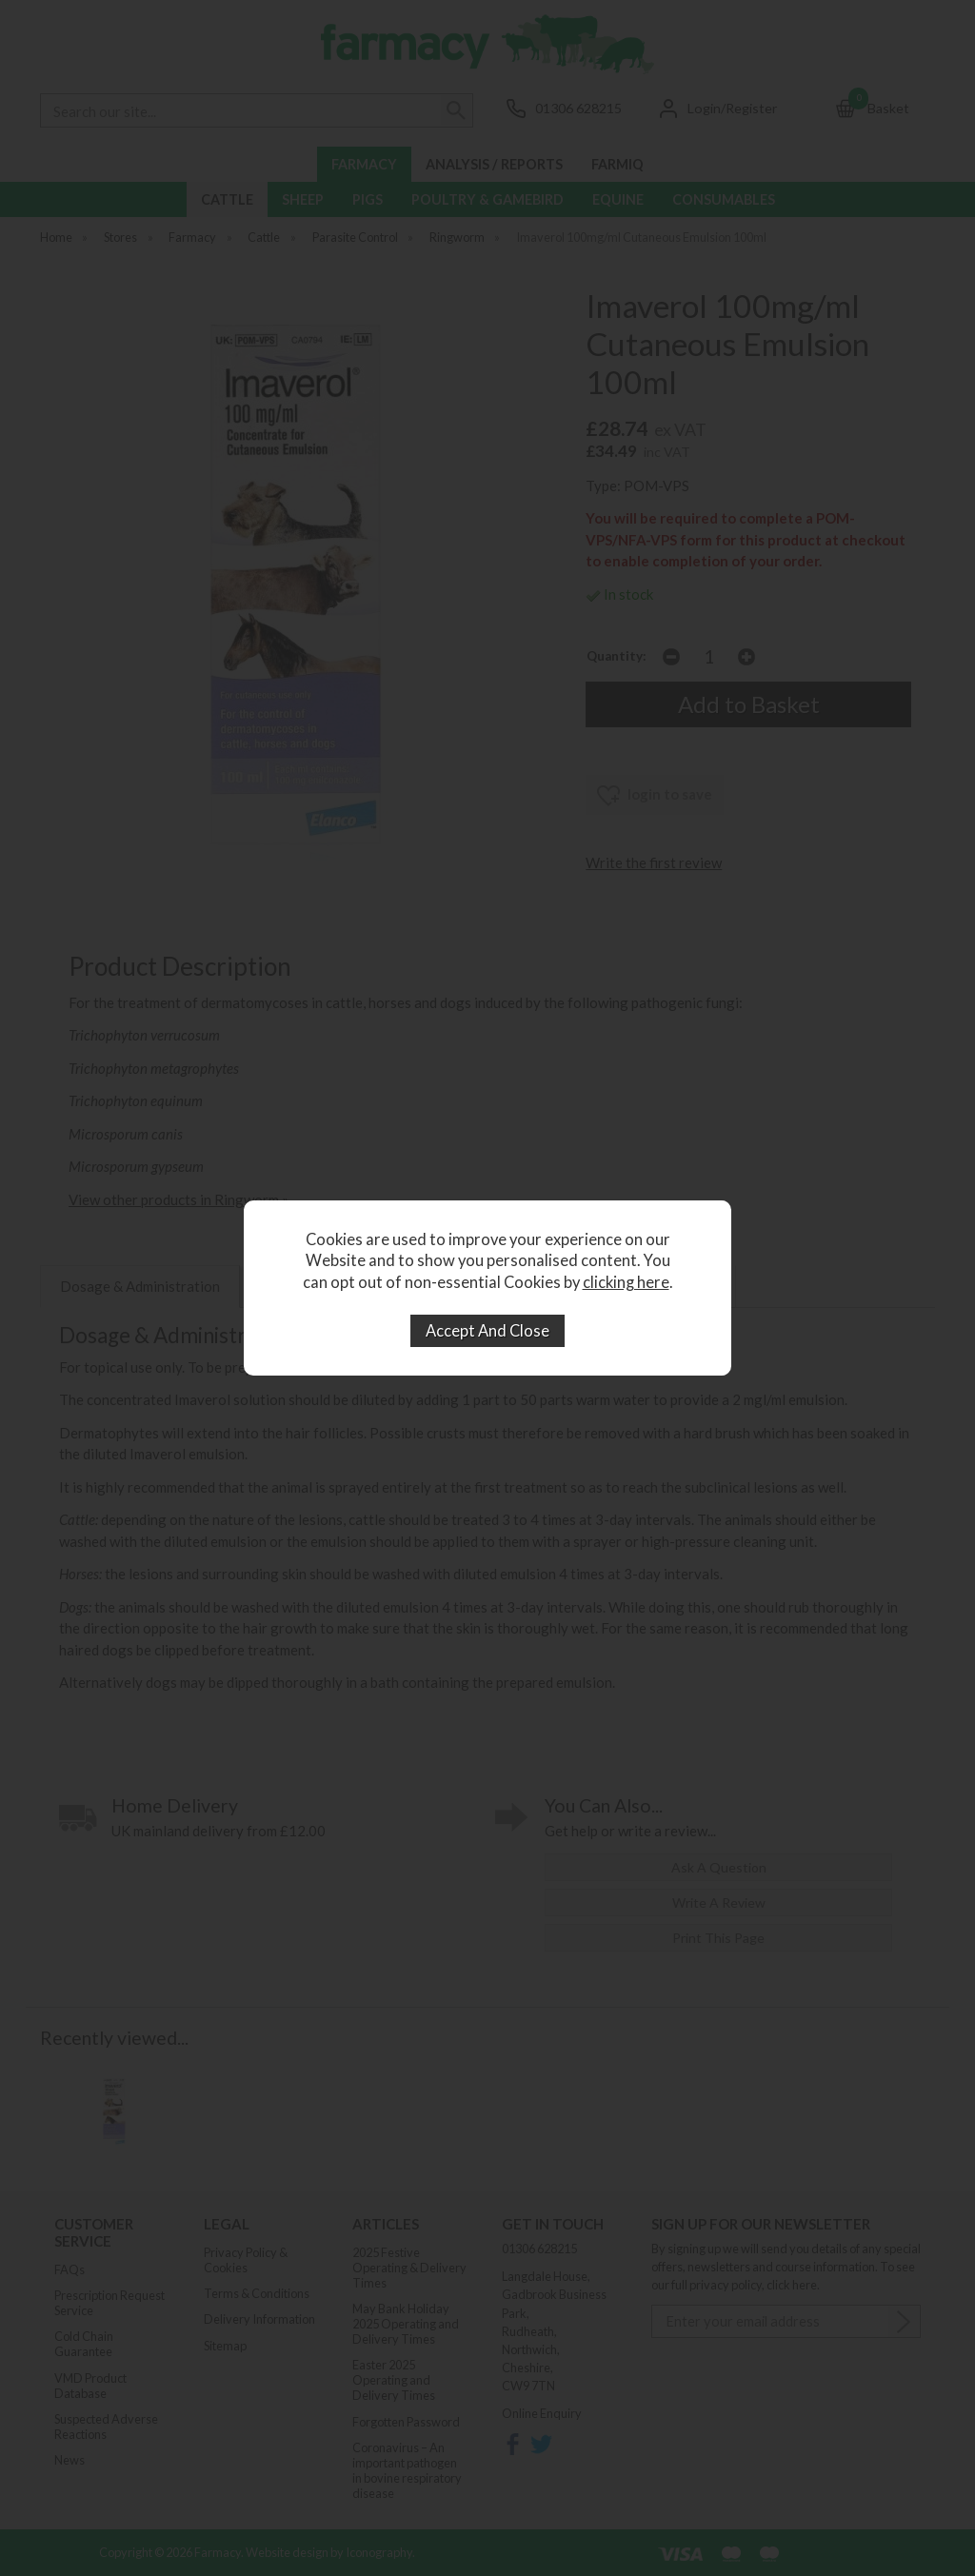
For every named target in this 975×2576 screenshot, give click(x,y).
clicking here (626, 1282)
